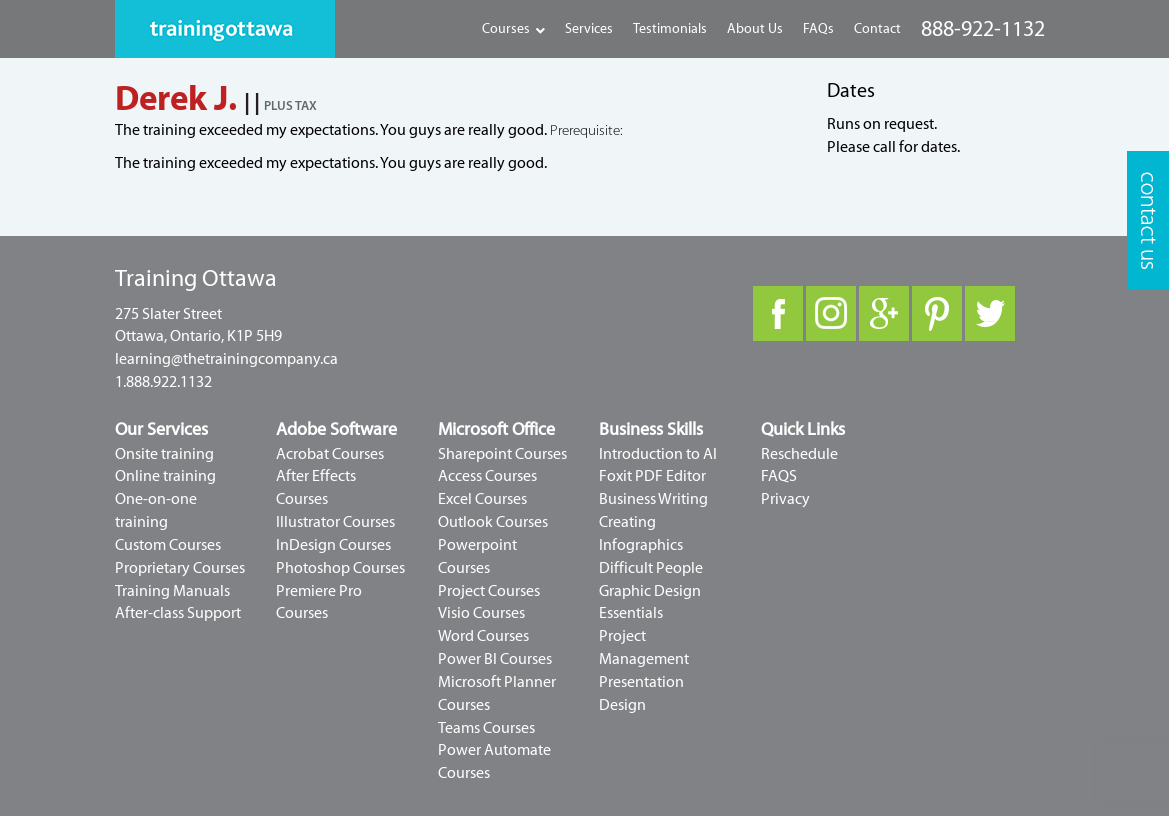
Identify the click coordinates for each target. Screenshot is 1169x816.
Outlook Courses (493, 522)
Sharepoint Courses (502, 454)
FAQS (779, 476)
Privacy (785, 499)
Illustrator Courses (335, 522)
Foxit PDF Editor (652, 476)
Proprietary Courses (180, 568)
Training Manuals (172, 591)
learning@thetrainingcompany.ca (226, 359)
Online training (165, 476)
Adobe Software (336, 429)
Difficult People (651, 568)
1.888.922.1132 (163, 382)
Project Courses (489, 591)
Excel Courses (482, 499)
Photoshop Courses (340, 568)
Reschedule (799, 454)
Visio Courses (481, 613)
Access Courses (487, 476)
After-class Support (178, 613)
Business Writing (653, 499)
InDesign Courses (333, 545)
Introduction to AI (658, 454)
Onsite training (164, 454)
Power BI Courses (495, 659)
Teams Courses (486, 728)
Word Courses (483, 636)
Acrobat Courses (330, 454)
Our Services (161, 429)
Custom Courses (168, 545)
